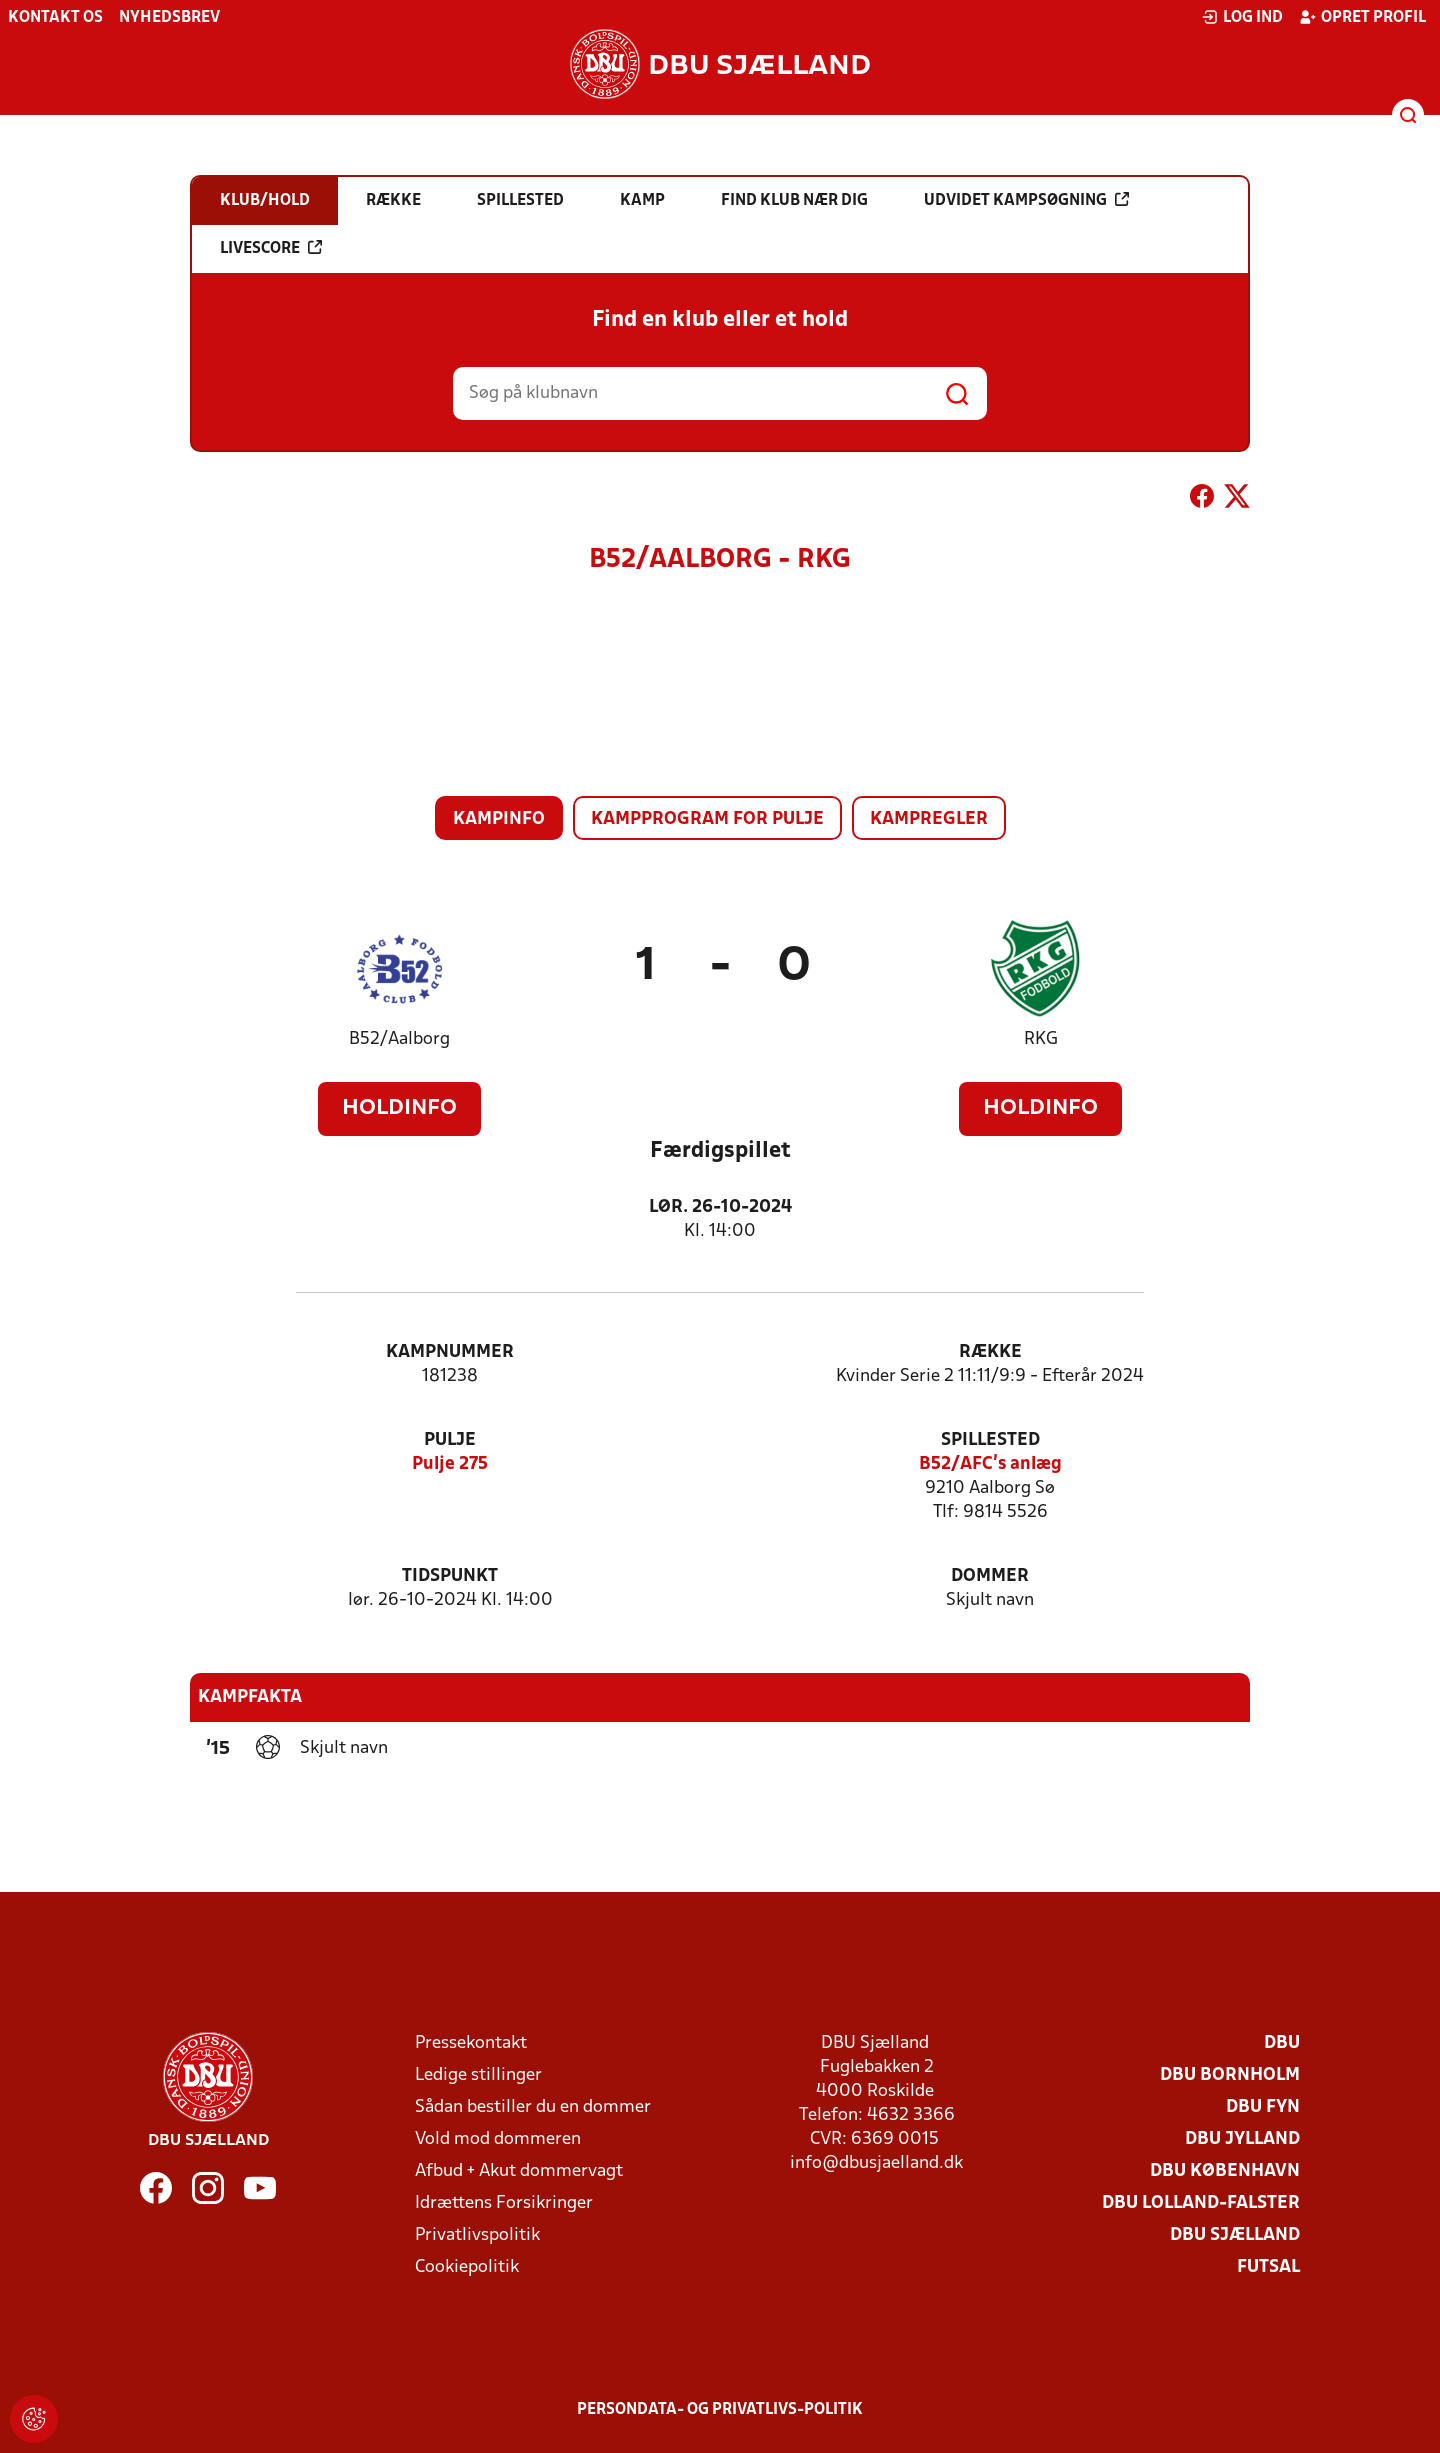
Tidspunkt (450, 1576)
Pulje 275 (450, 1464)
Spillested (990, 1440)
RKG (1041, 1039)
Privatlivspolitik (477, 2235)
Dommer (990, 1576)
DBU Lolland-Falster (1201, 2203)
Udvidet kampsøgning (1026, 200)
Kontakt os (55, 18)
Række (990, 1352)
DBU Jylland (1242, 2139)
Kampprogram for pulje (707, 819)
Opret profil (1362, 17)
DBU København (1225, 2171)
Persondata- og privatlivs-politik (720, 2410)
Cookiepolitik (467, 2267)
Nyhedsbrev (169, 18)
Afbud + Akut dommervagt (519, 2171)
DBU (1282, 2043)
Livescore (271, 248)
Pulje (450, 1440)
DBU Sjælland (1235, 2235)
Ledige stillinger (478, 2075)
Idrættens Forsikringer (504, 2203)
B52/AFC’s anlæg (990, 1464)
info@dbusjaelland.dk (876, 2163)
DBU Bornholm (1230, 2075)
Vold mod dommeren (498, 2139)
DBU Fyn (1263, 2107)
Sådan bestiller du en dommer (533, 2107)
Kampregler (929, 819)
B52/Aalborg (399, 1039)
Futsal (1268, 2267)
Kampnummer (450, 1352)
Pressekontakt (471, 2043)
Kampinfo (499, 819)
